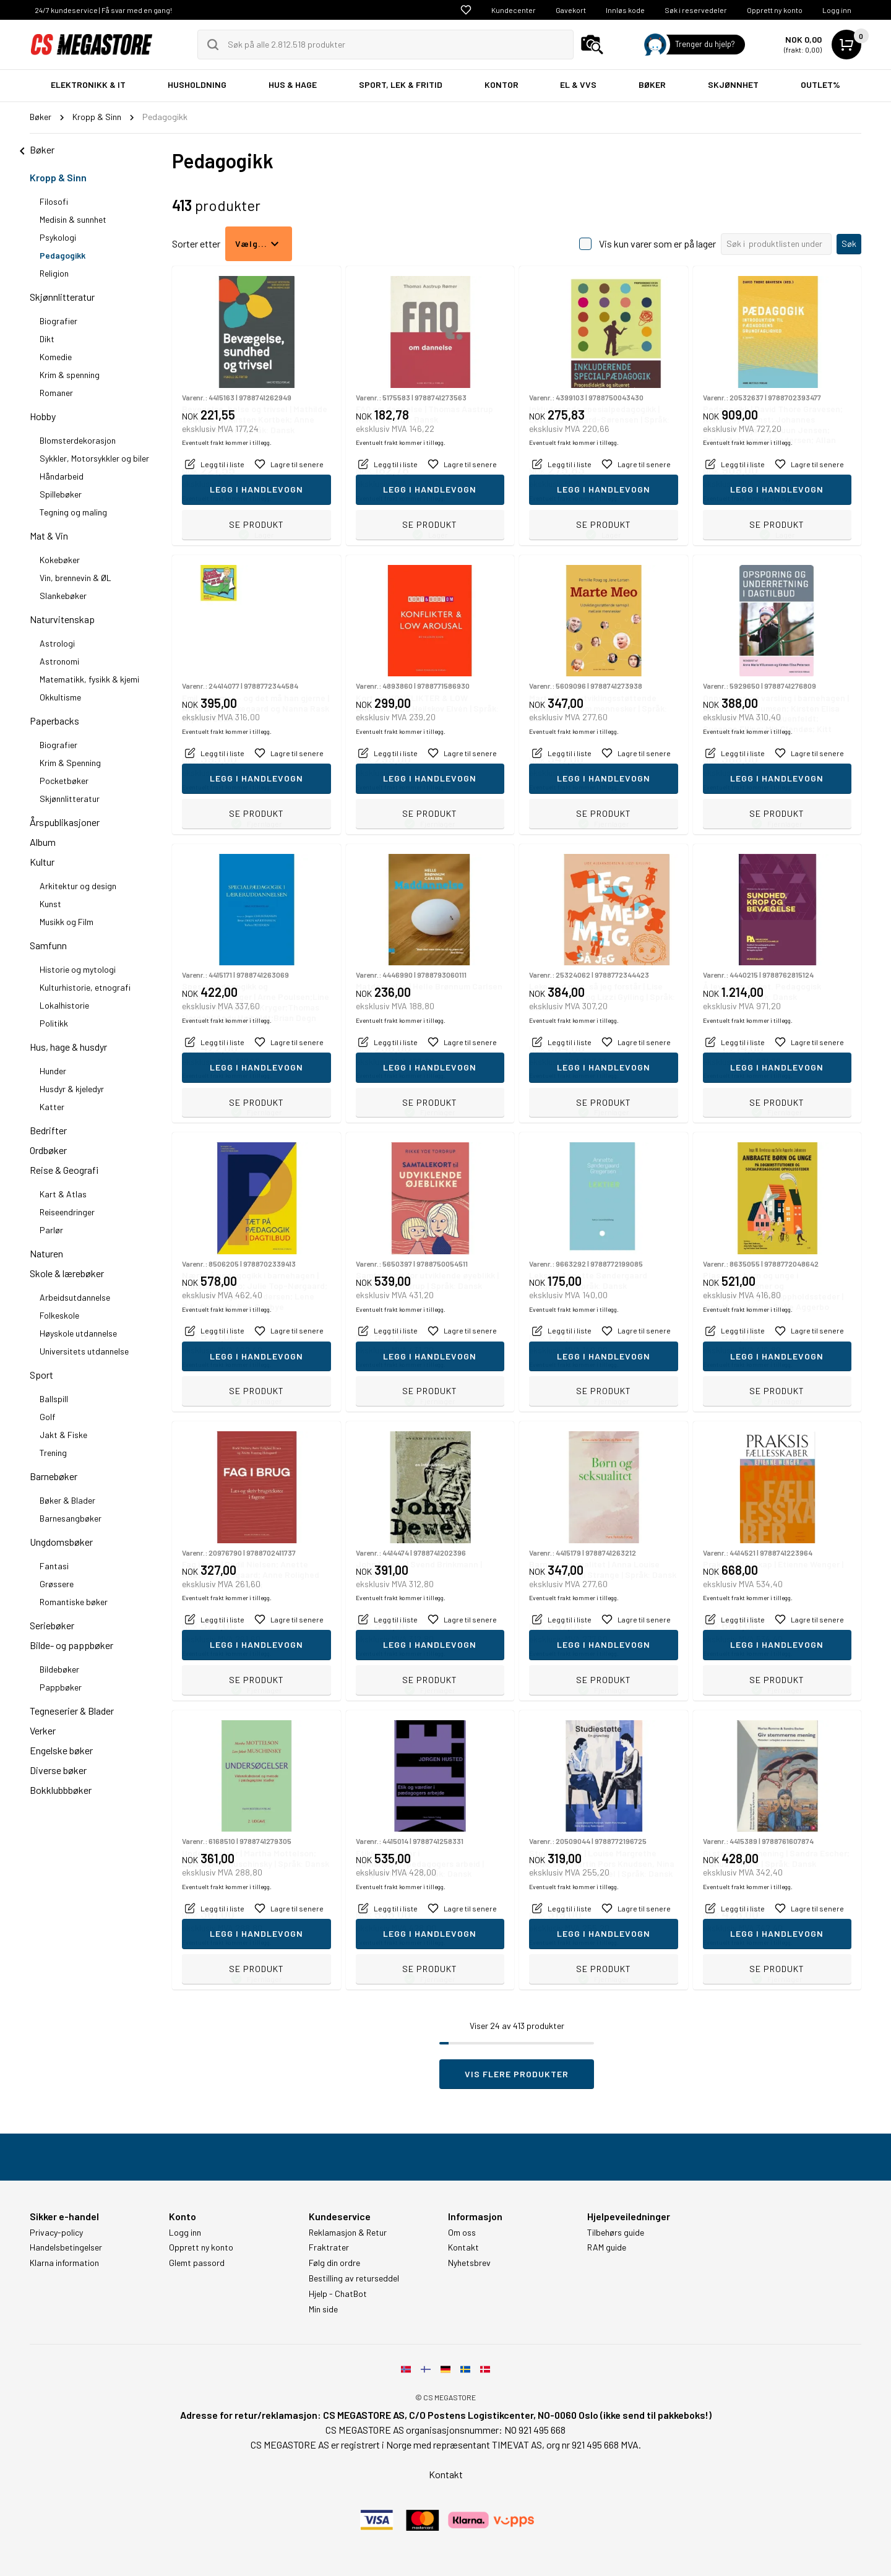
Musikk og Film (66, 921)
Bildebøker (59, 1669)
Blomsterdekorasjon (78, 440)
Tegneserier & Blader (72, 1711)
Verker (43, 1730)
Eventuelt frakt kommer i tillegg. (227, 498)
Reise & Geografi (64, 1170)
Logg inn (836, 10)
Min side (323, 2309)
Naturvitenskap (62, 619)
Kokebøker (60, 559)
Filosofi (54, 201)
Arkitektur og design (78, 886)
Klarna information (64, 2263)
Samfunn (48, 945)
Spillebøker (61, 494)
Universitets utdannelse (84, 1351)
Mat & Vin (49, 535)
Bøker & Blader (67, 1500)
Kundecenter (513, 10)
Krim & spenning (70, 374)
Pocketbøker (64, 780)
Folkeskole (59, 1315)
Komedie (56, 356)
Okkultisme (60, 697)
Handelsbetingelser (66, 2247)
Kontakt (463, 2247)
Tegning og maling (73, 512)
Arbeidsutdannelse (75, 1297)
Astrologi (57, 643)
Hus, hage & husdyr (68, 1047)
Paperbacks (54, 720)
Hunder (53, 1071)
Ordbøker (48, 1150)
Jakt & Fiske (63, 1434)
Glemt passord (197, 2263)
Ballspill (54, 1399)
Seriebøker (52, 1625)
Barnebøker (53, 1476)
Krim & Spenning (70, 762)
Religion (54, 273)
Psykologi (58, 237)
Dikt (47, 339)
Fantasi (54, 1566)
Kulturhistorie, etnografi (85, 987)
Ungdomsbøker (61, 1542)
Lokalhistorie (64, 1005)
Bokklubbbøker (61, 1790)
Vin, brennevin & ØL (75, 577)
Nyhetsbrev (469, 2263)
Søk (849, 243)
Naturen (46, 1253)
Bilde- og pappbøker (71, 1645)
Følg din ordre (334, 2263)
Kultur (42, 862)
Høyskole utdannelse (78, 1333)
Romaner (56, 392)
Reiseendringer (67, 1212)
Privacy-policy (56, 2233)
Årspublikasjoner (65, 822)
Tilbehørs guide (615, 2233)
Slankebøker (63, 595)
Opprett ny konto (775, 10)
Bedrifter (48, 1130)
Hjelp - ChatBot (338, 2294)
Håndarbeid (62, 476)
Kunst (50, 903)
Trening (53, 1452)
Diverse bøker (58, 1770)
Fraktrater (329, 2247)
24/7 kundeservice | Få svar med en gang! (103, 10)
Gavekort (571, 10)
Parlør (51, 1230)
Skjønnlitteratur (62, 297)
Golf (47, 1416)
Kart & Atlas (63, 1194)
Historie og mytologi (78, 969)
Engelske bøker (61, 1750)
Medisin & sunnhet (73, 219)
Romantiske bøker (74, 1601)
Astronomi (59, 661)
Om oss (462, 2233)
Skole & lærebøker (67, 1273)
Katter (52, 1106)
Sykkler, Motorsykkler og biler (94, 458)
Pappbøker (61, 1687)
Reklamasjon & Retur (348, 2233)
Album (43, 842)
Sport (41, 1375)
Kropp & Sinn (58, 177)
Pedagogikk (62, 255)
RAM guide (606, 2247)
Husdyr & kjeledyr (72, 1088)
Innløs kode (625, 10)
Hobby (43, 416)
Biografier (58, 321)
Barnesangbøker (70, 1518)
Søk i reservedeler (696, 10)
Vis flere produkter (517, 2074)
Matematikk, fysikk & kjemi (89, 679)
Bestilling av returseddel (354, 2278)
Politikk (54, 1023)
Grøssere (57, 1584)
